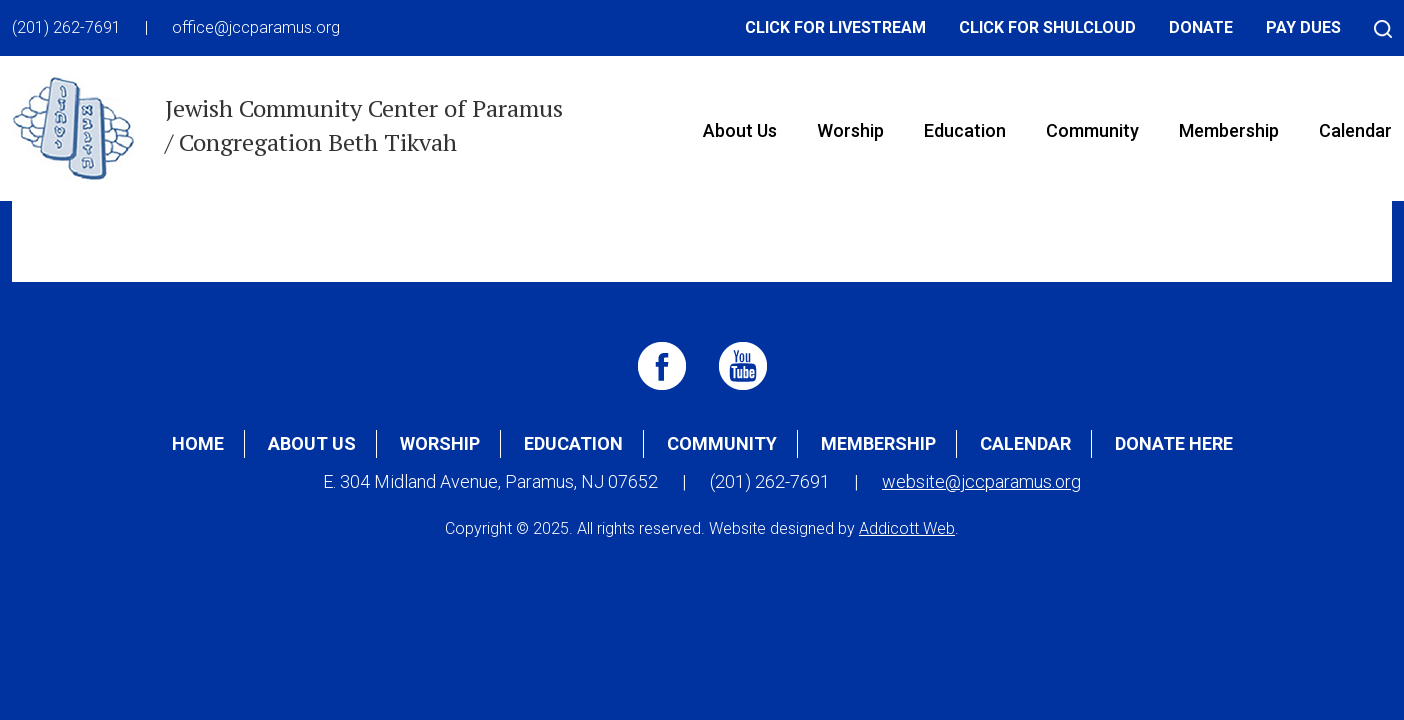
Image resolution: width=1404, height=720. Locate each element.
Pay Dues (1303, 27)
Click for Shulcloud (1047, 27)
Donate (1201, 27)
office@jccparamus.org (256, 27)
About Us (740, 130)
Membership (1229, 130)
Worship (850, 130)
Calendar (1025, 443)
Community (1092, 130)
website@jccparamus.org (981, 481)
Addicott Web (907, 528)
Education (965, 130)
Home (198, 443)
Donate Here (1174, 443)
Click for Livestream (835, 27)
